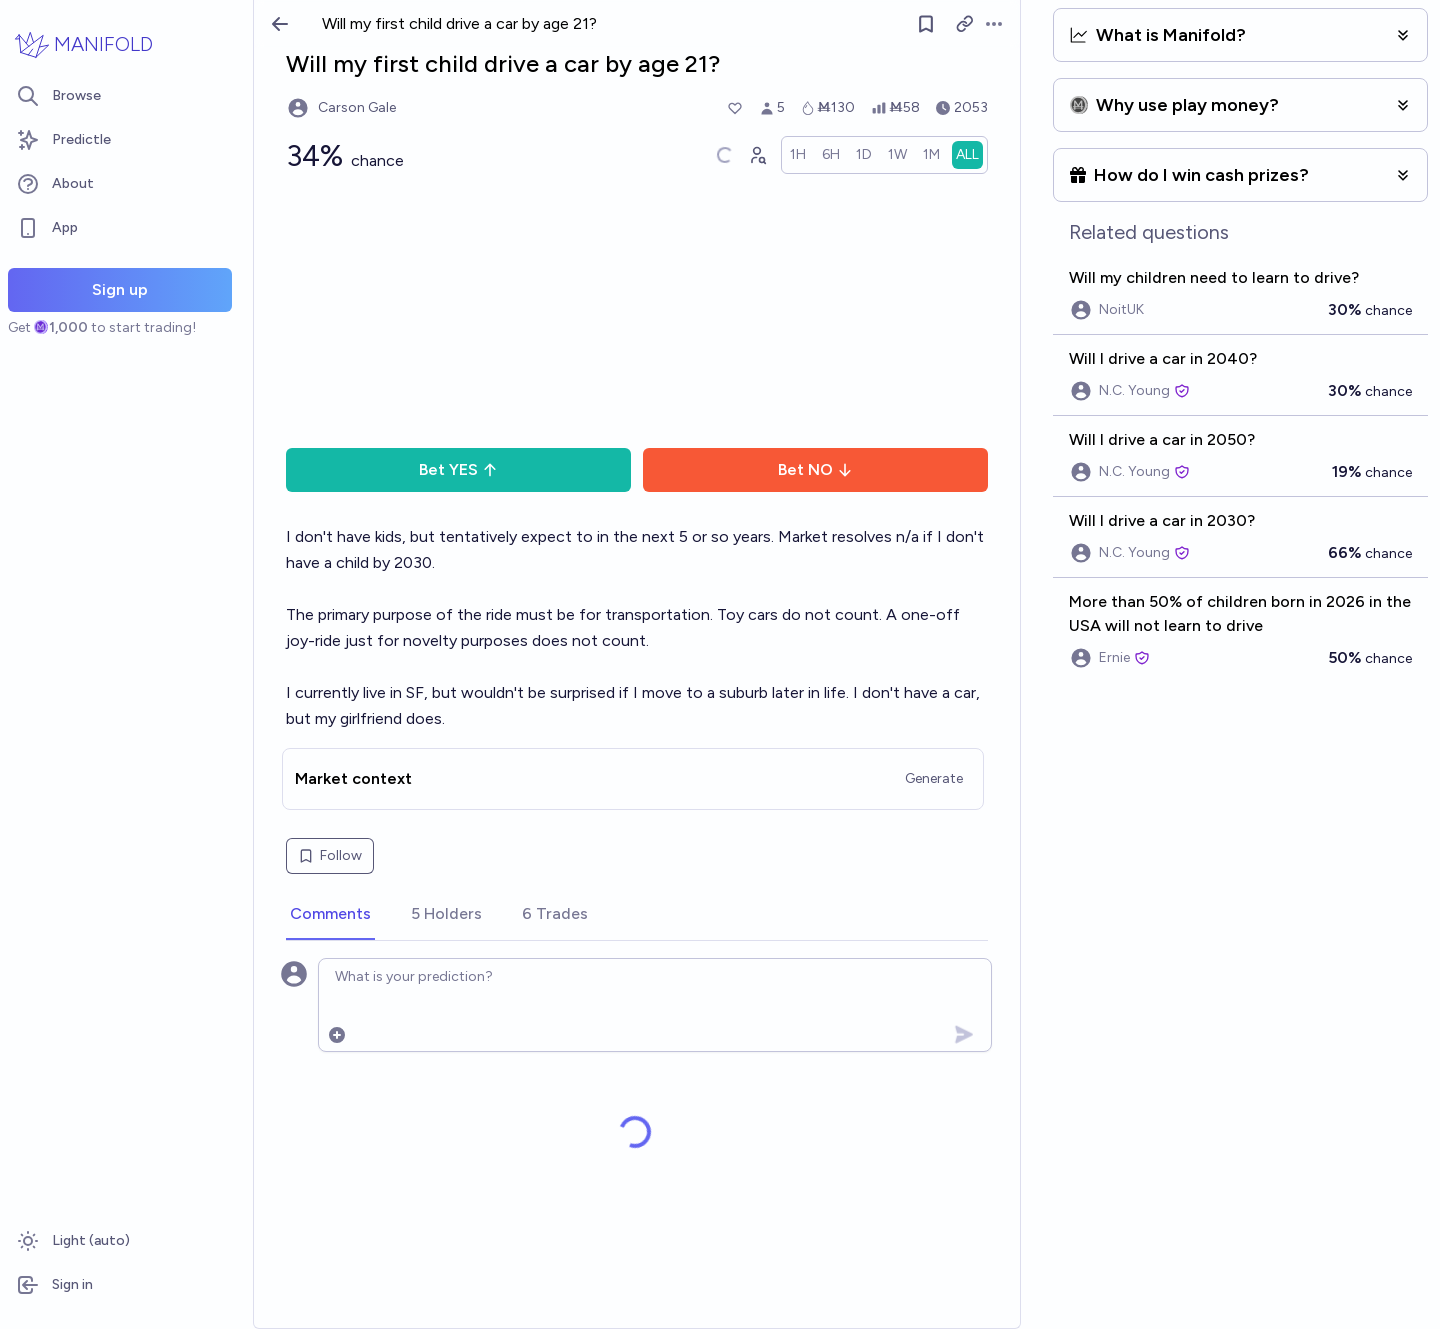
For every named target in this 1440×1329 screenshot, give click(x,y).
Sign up (120, 289)
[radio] (798, 155)
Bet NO (815, 469)
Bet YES (458, 469)
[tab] (330, 915)
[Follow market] (926, 24)
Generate (934, 778)
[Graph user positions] (757, 155)
